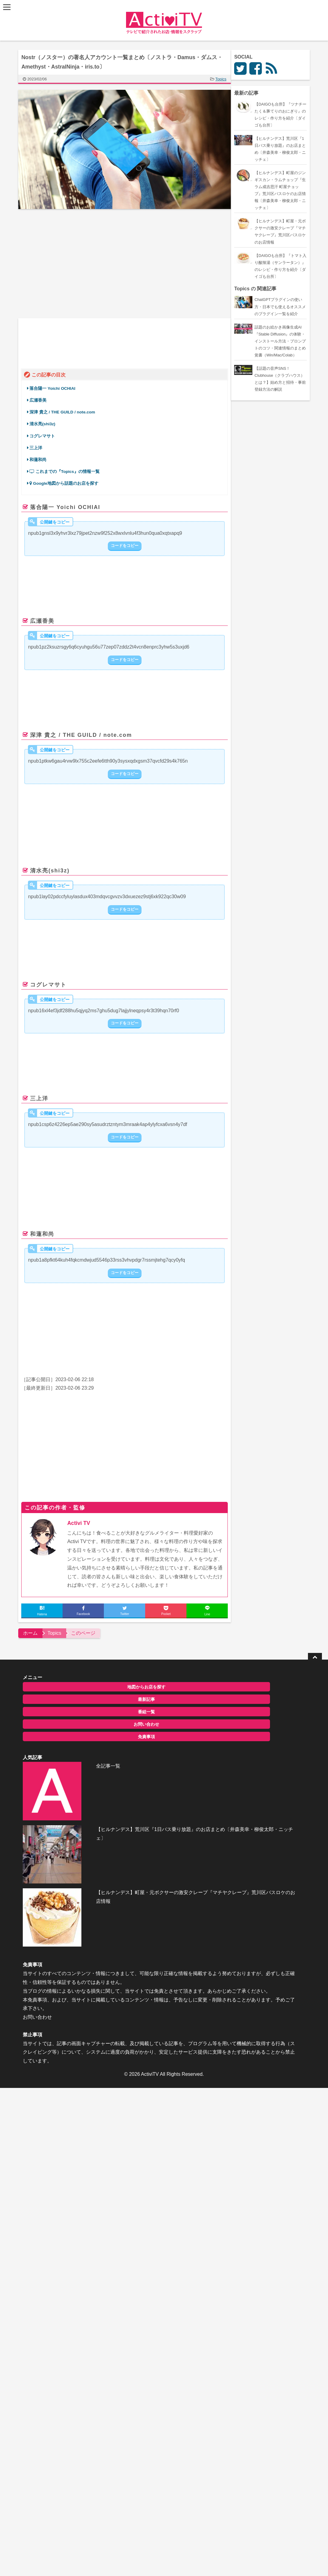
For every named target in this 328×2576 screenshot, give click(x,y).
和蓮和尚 (43, 456)
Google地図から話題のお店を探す (66, 480)
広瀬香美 (41, 397)
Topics (223, 79)
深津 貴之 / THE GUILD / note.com (65, 409)
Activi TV (81, 1518)
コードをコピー (128, 542)
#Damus (214, 685)
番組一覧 (62, 1706)
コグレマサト (45, 432)
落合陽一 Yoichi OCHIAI (55, 385)
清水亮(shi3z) (45, 421)
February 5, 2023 (188, 697)
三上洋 (38, 444)
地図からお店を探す (63, 1682)
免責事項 (62, 1731)
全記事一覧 (157, 1681)
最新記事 (62, 1694)
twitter (63, 352)
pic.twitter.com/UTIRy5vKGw (98, 1048)
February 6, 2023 (141, 584)
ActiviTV (150, 1895)
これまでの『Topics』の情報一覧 (67, 468)
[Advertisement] (74, 263)
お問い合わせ (63, 1719)
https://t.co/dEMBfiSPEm (62, 1328)
